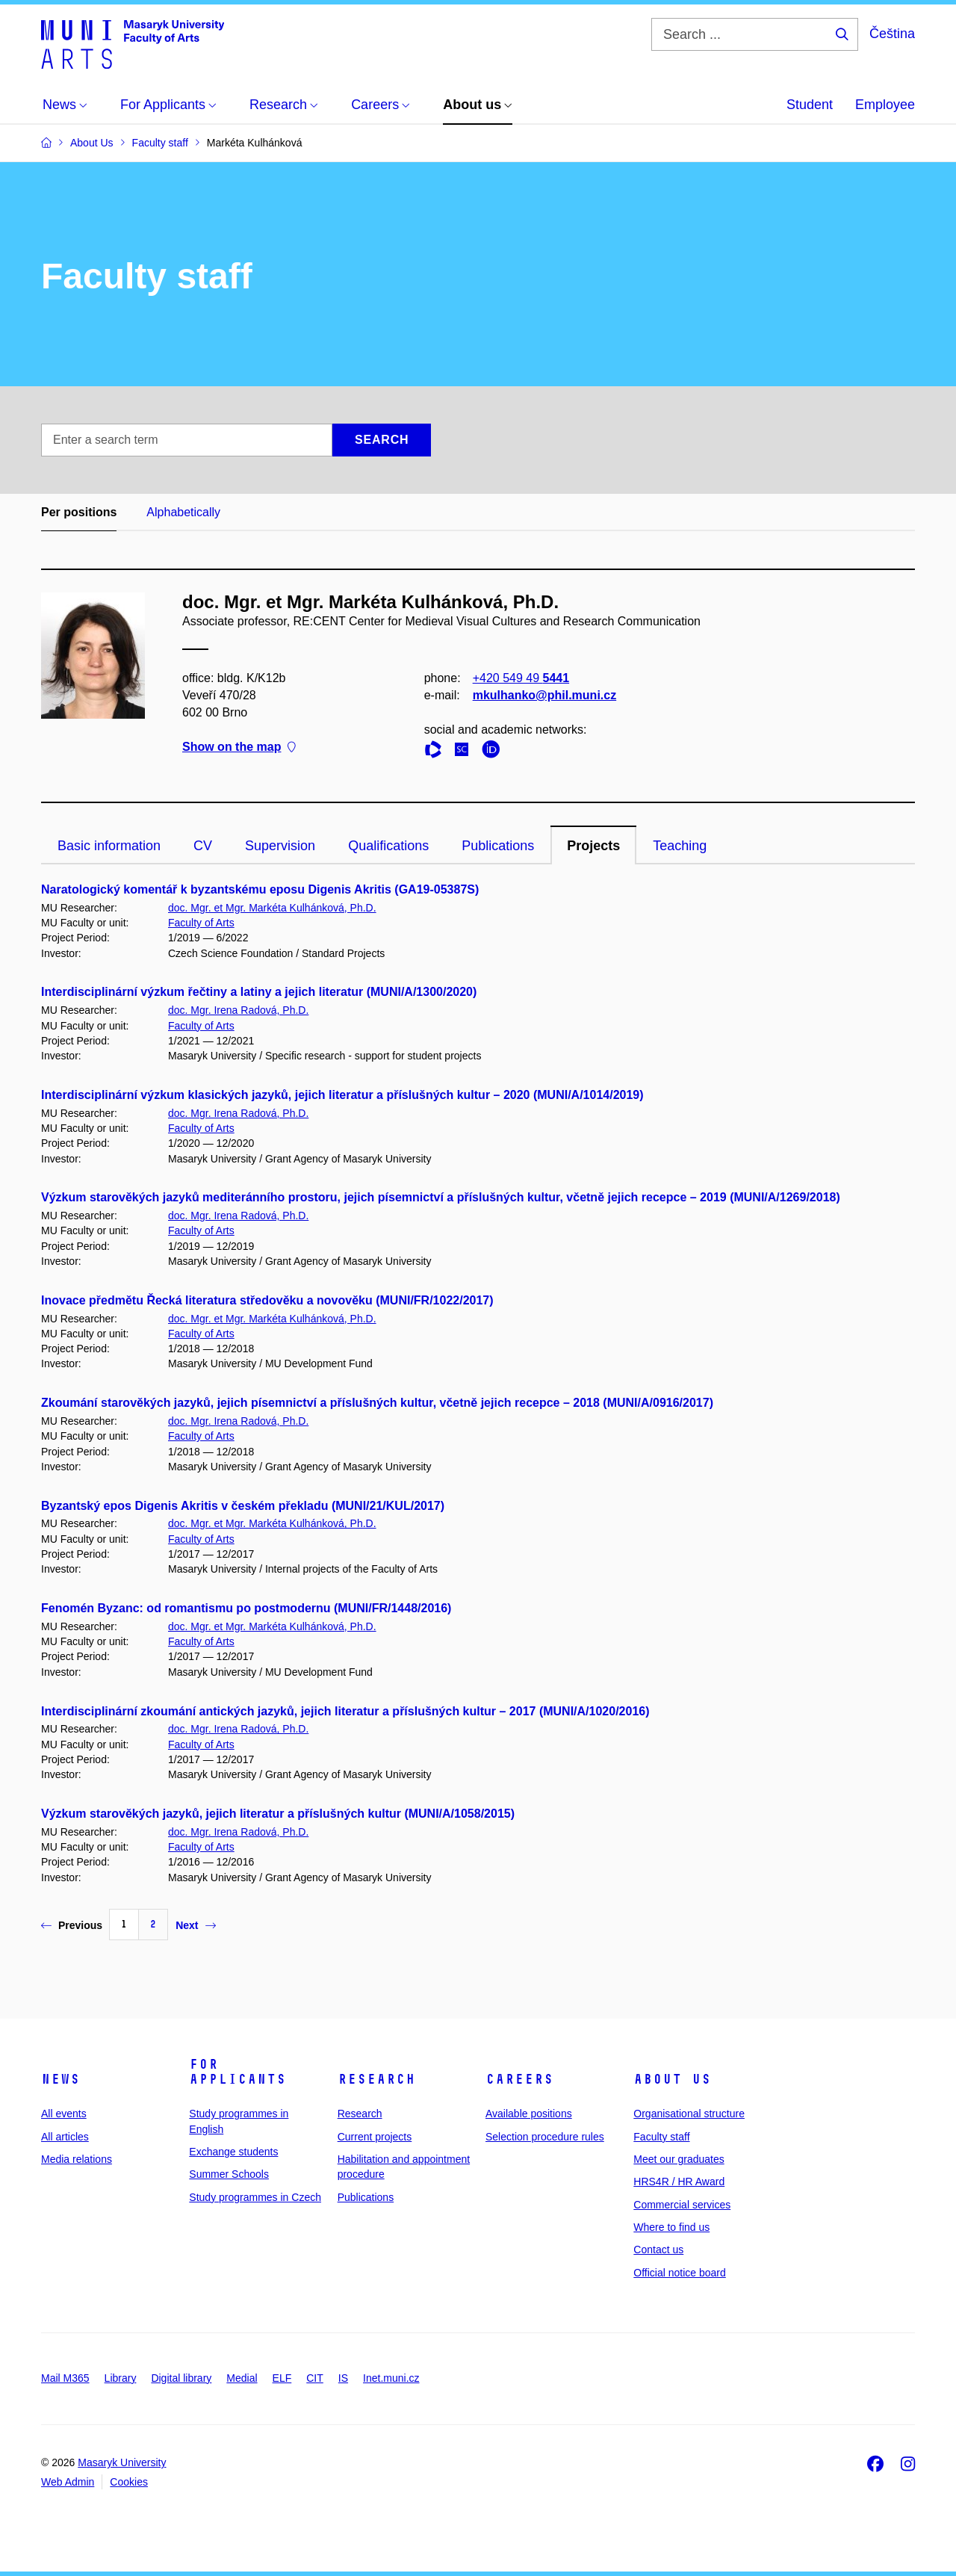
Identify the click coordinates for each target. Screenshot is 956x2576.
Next (195, 1925)
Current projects (375, 2137)
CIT (314, 2378)
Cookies (129, 2482)
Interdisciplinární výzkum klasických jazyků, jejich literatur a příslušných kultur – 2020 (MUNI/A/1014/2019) (342, 1095)
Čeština (892, 33)
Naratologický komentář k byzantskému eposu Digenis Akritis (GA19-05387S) (260, 889)
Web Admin (67, 2482)
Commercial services (681, 2205)
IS (343, 2378)
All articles (65, 2137)
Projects (593, 845)
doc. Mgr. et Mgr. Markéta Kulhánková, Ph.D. (272, 908)
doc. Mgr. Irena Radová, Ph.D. (238, 1010)
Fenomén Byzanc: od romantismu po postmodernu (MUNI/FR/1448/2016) (246, 1608)
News (60, 2079)
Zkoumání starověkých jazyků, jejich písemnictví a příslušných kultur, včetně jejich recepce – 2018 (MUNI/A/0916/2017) (377, 1402)
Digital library (181, 2378)
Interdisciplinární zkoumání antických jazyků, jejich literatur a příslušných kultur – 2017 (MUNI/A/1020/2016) (345, 1711)
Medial (241, 2378)
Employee (885, 104)
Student (809, 104)
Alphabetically (183, 512)
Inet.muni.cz (391, 2378)
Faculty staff (661, 2137)
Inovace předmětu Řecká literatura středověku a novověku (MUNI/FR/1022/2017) (267, 1300)
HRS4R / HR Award (678, 2182)
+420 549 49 (521, 678)
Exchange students (233, 2152)
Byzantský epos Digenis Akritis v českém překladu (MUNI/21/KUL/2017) (242, 1505)
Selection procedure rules (544, 2137)
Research (376, 2079)
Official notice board (679, 2273)
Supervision (280, 845)
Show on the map (239, 747)
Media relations (76, 2159)
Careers (519, 2079)
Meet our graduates (678, 2159)
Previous (71, 1925)
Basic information (109, 845)
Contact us (658, 2249)
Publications (498, 845)
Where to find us (671, 2227)
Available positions (528, 2114)
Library (121, 2378)
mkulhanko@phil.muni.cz (545, 695)
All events (64, 2114)
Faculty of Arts (201, 923)
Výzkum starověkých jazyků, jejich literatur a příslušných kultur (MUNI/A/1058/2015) (278, 1813)
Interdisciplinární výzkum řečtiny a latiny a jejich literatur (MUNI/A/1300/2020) (259, 991)
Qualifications (388, 845)
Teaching (680, 845)
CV (202, 845)
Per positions (79, 512)
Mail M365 (65, 2378)
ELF (282, 2378)
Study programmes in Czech (255, 2197)
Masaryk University (122, 2462)
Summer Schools (229, 2174)
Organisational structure (689, 2114)
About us (672, 2079)
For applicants (237, 2071)
